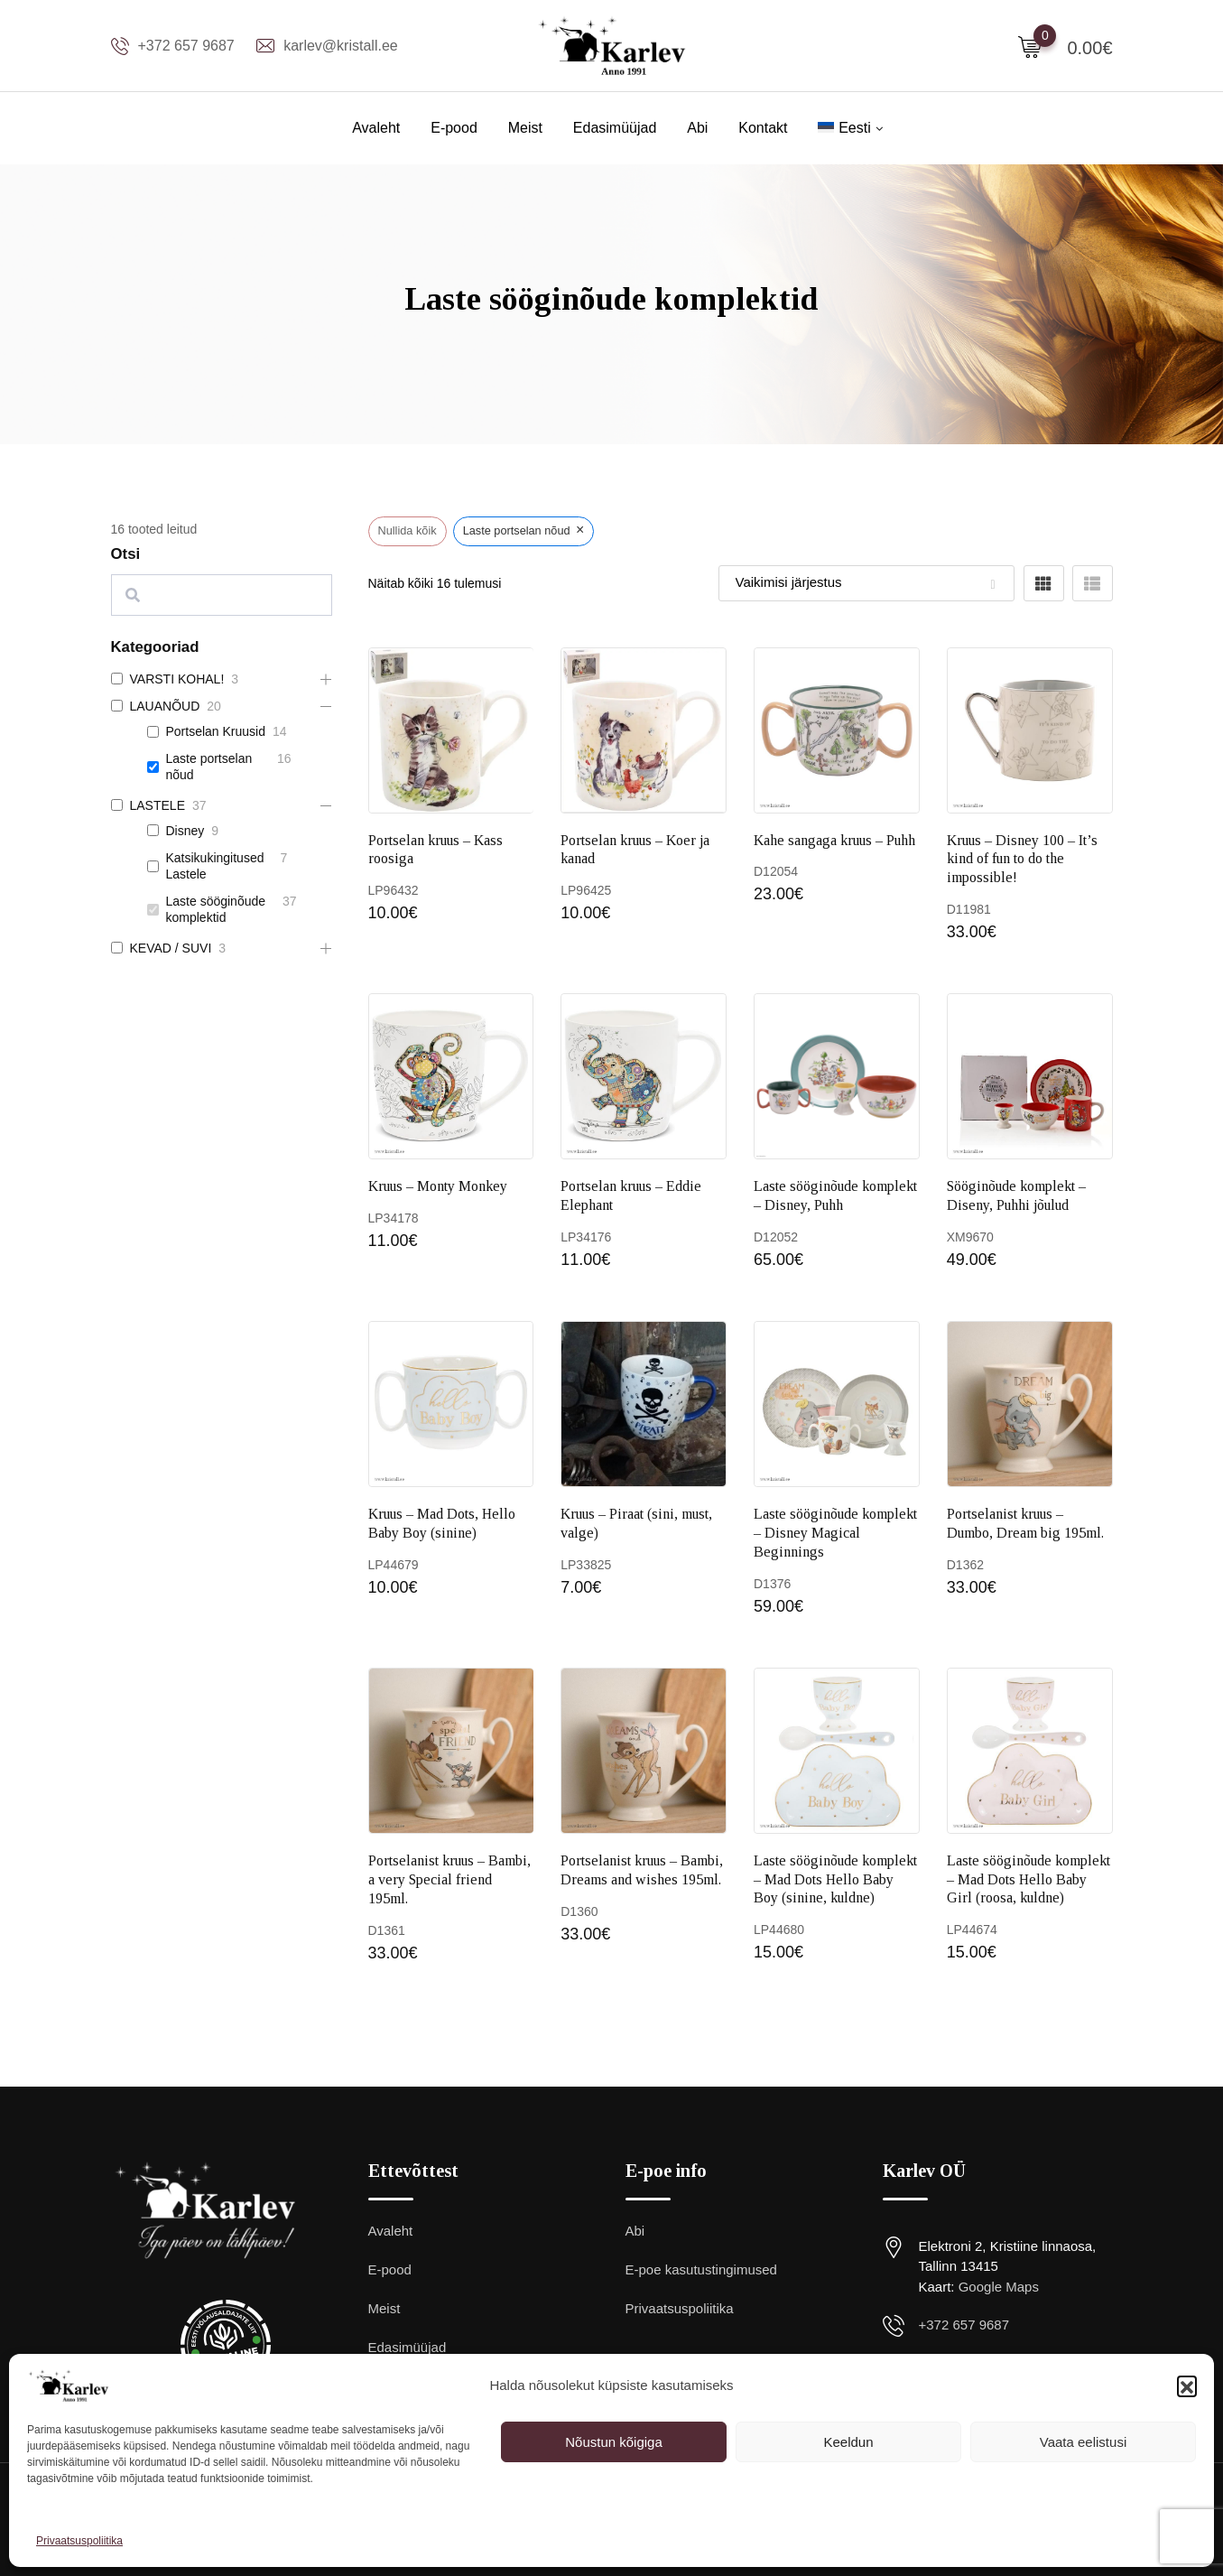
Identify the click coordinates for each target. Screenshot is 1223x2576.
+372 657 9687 (186, 45)
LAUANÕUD (165, 706)
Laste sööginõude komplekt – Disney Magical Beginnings (835, 1532)
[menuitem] (844, 128)
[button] (1187, 2385)
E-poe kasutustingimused (701, 2269)
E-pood (454, 127)
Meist (525, 127)
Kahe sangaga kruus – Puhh (834, 840)
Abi (697, 127)
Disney (185, 830)
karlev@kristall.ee (340, 45)
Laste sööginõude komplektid (216, 909)
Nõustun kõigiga (613, 2442)
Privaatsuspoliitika (79, 2540)
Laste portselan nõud (209, 766)
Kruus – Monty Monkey (437, 1186)
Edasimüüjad (615, 127)
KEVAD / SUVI (171, 948)
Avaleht (376, 127)
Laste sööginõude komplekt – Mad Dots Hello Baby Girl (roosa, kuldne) (1028, 1879)
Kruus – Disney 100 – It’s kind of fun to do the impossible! (1022, 859)
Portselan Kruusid (216, 731)
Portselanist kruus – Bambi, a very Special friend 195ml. (449, 1879)
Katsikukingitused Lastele (215, 866)
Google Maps (999, 2286)
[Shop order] (866, 583)
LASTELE (157, 805)
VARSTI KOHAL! (177, 679)
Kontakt (762, 127)
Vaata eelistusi (1083, 2442)
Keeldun (848, 2442)
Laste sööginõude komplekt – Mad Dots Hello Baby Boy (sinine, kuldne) (835, 1879)
